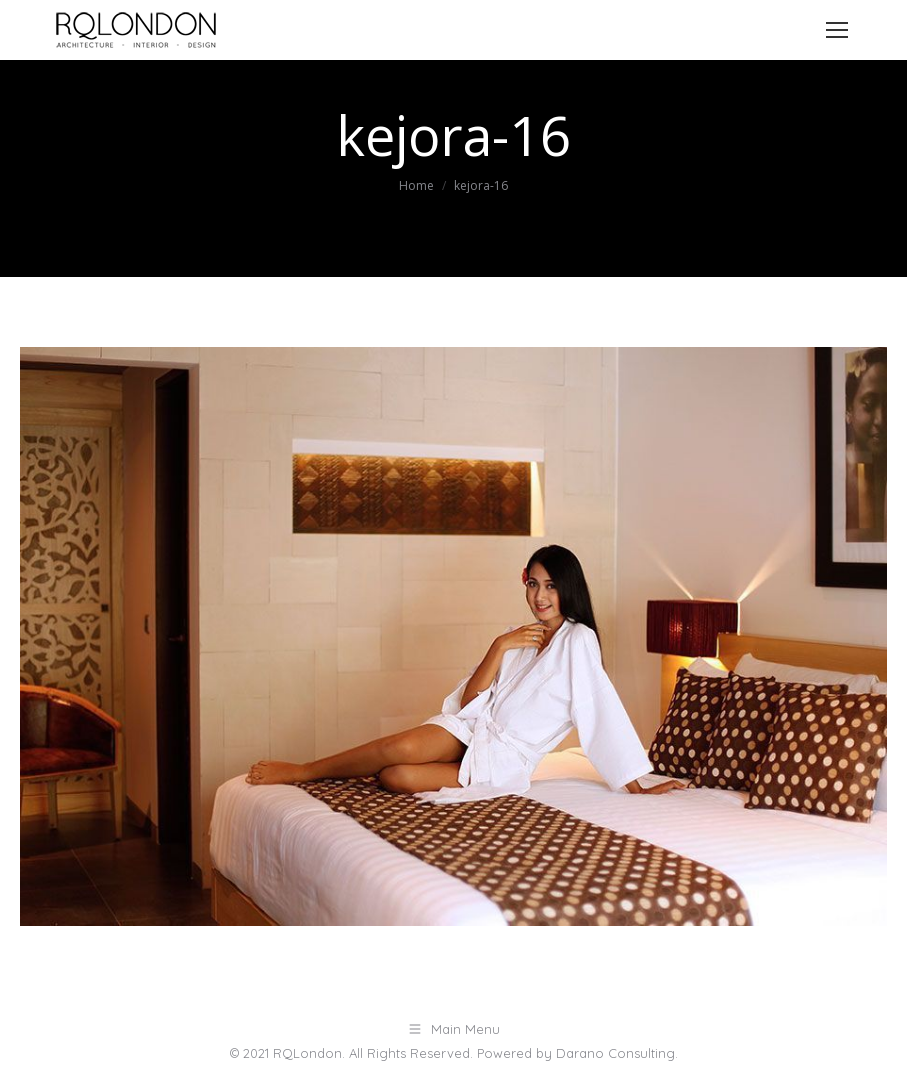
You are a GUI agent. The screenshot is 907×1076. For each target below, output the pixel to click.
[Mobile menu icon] (837, 30)
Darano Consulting (615, 1053)
